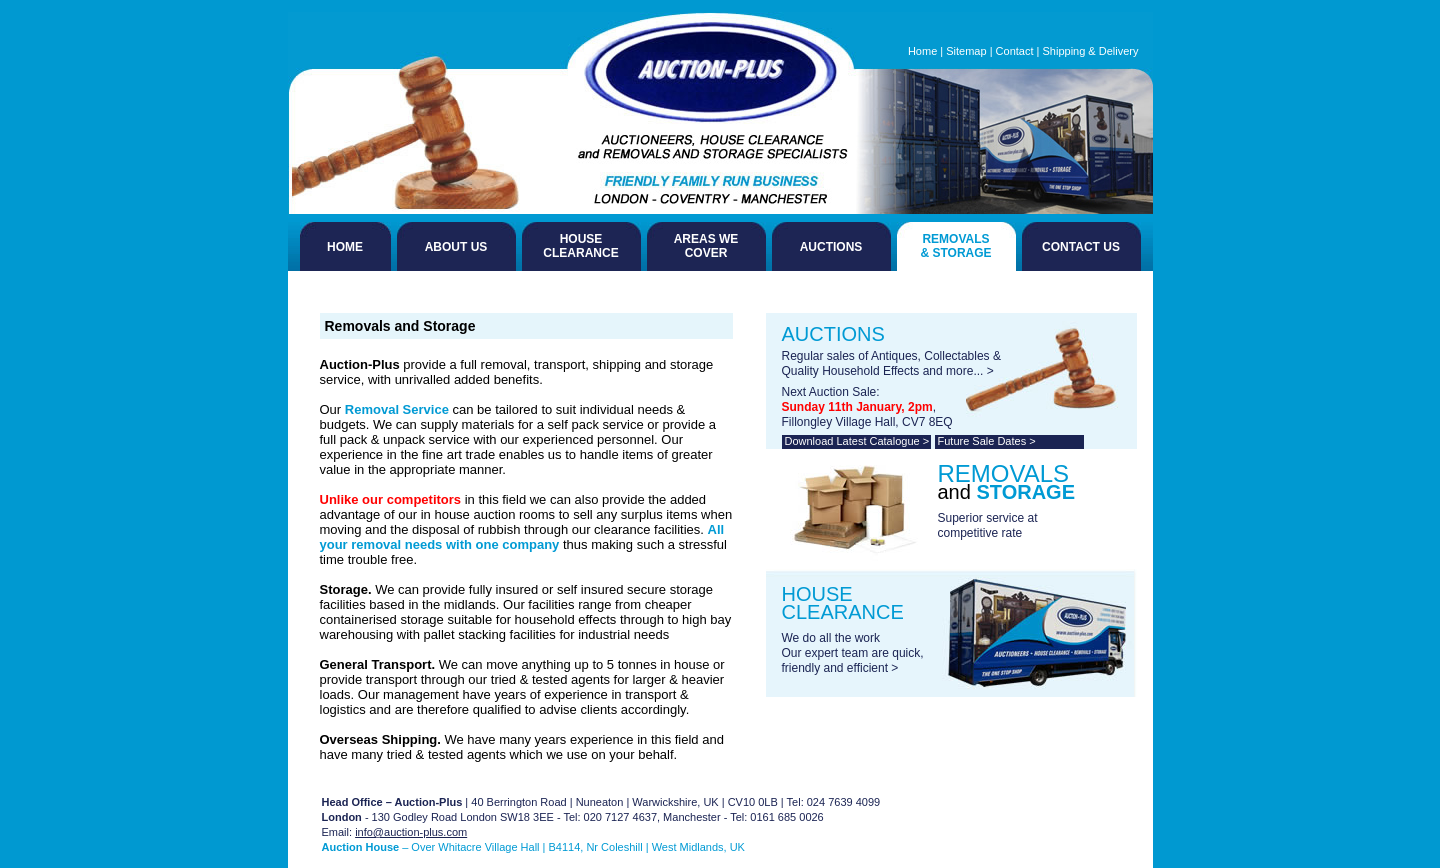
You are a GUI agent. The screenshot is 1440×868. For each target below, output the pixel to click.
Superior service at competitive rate (988, 525)
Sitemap (966, 51)
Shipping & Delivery (1091, 51)
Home (922, 51)
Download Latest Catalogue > (857, 441)
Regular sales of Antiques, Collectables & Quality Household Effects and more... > (891, 363)
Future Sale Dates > (987, 441)
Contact (1015, 51)
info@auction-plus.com (411, 832)
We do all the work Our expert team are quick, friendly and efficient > (853, 653)
